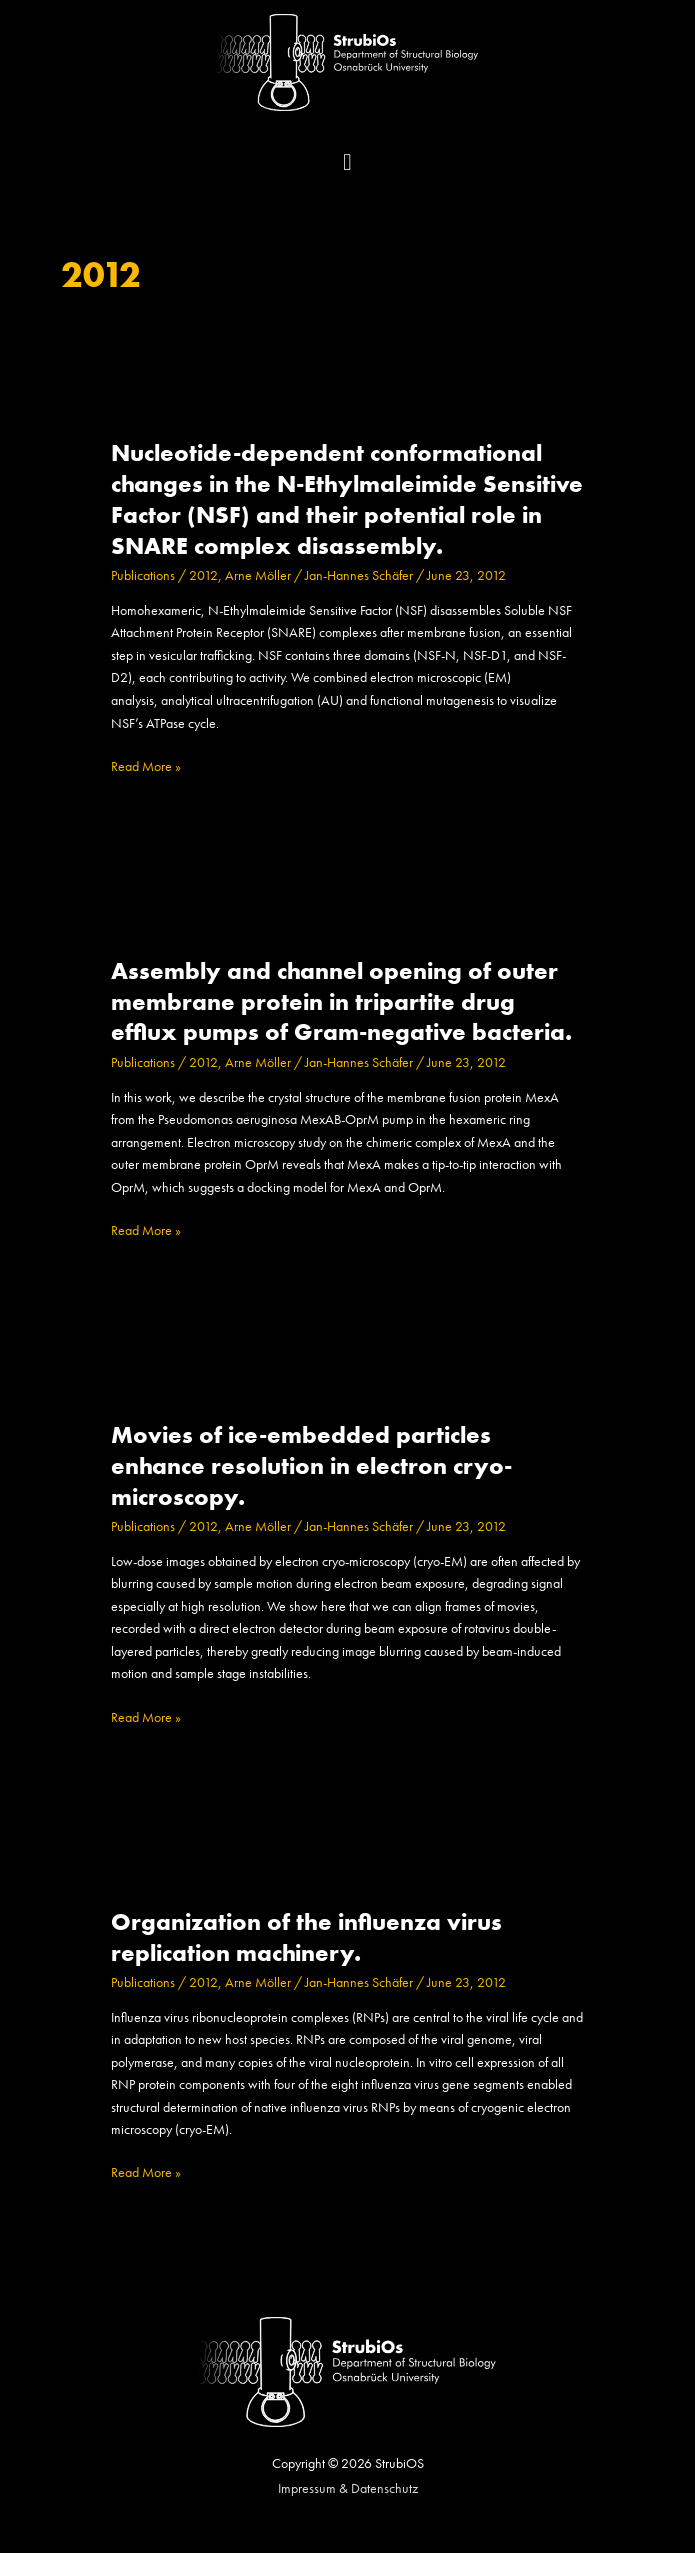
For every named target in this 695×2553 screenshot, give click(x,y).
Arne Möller (258, 575)
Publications (143, 575)
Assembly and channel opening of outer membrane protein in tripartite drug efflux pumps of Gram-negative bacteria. (341, 1002)
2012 (203, 575)
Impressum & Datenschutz (348, 2488)
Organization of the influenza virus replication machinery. (306, 1937)
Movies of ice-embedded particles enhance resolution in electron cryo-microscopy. (311, 1466)
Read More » (146, 767)
